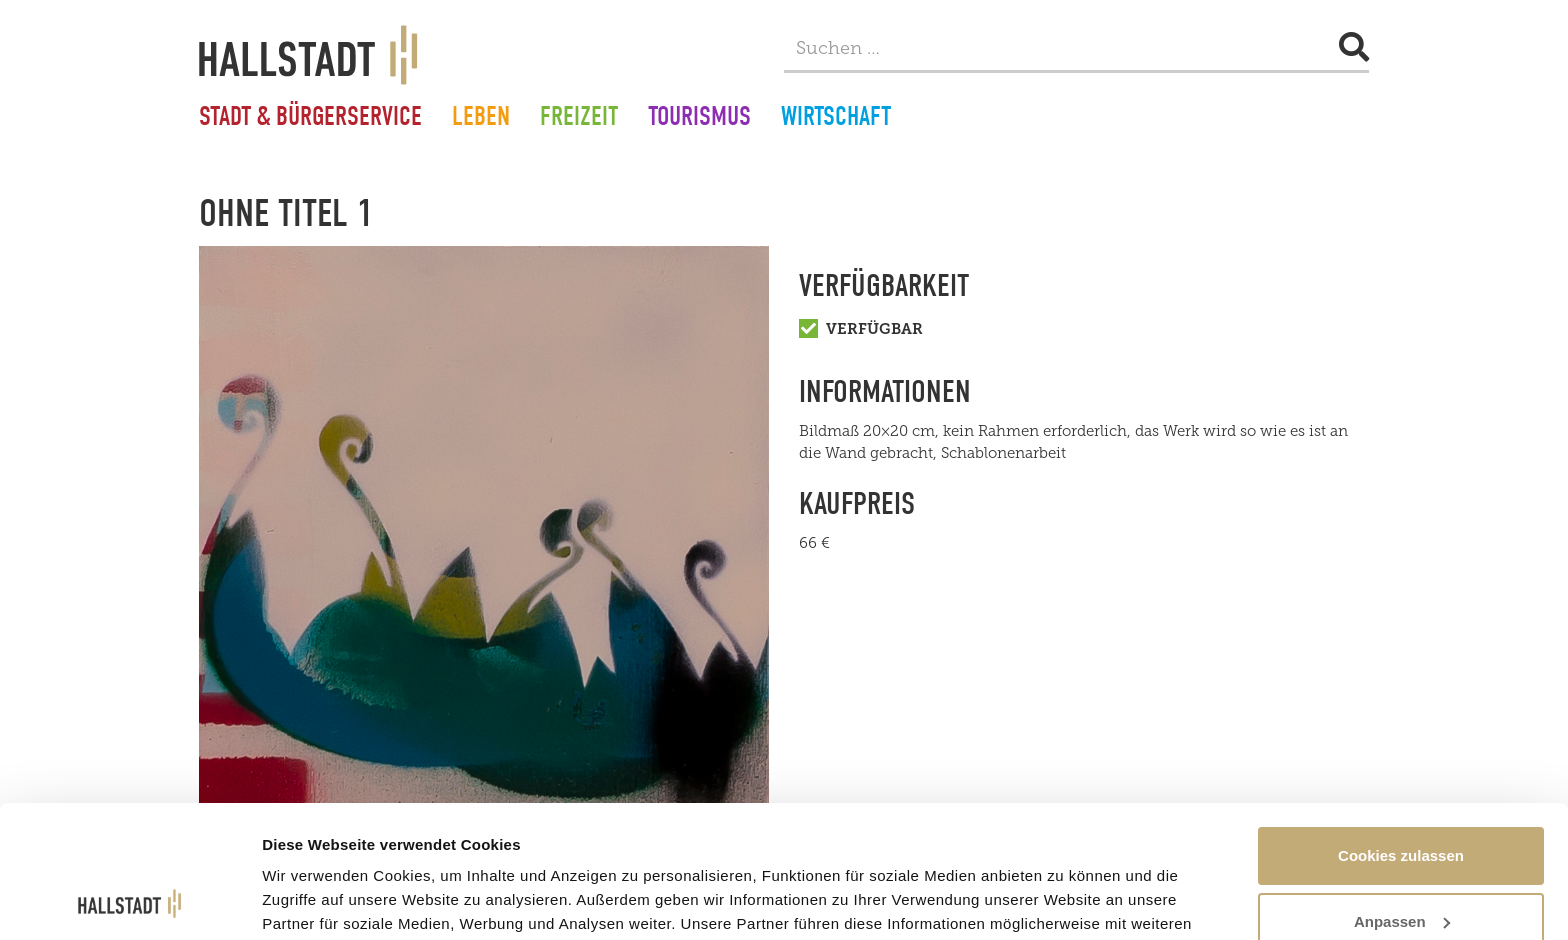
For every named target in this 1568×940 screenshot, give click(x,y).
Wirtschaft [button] (836, 119)
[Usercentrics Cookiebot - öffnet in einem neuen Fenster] (129, 901)
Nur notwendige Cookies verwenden (1401, 874)
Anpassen (1402, 797)
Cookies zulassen (1401, 731)
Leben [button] (481, 119)
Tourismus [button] (699, 119)
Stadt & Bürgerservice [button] (310, 119)
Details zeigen (312, 878)
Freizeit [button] (579, 119)
